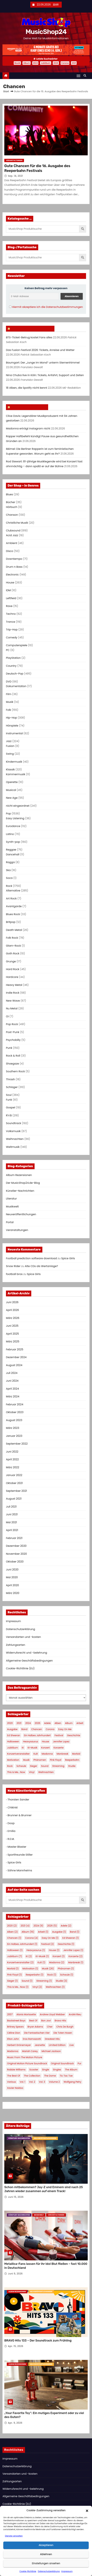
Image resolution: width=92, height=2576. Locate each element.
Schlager (12, 1087)
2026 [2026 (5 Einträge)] (37, 1723)
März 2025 (12, 1341)
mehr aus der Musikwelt (28, 407)
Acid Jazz (12, 535)
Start (6, 91)
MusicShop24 (46, 32)
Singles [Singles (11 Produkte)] (57, 2069)
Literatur (11, 1198)
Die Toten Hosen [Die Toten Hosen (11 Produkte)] (62, 2032)
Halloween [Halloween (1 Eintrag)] (13, 1741)
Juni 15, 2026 (16, 2197)
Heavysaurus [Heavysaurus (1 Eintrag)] (30, 1741)
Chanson (12, 515)
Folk (8, 710)
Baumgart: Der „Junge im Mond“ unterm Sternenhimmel (43, 362)
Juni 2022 (12, 1452)
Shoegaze (12, 1064)
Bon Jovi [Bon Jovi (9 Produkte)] (46, 2020)
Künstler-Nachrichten (20, 1191)
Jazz (9, 741)
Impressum (67, 2571)
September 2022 (17, 1444)
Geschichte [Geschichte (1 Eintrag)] (73, 1735)
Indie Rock (12, 993)
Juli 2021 (11, 1507)
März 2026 (12, 1318)
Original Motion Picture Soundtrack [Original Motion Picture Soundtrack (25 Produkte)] (27, 2063)
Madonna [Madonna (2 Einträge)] (47, 1753)
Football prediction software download (31, 1258)
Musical (11, 790)
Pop (8, 813)
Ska (8, 870)
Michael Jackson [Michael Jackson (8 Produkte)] (51, 2051)
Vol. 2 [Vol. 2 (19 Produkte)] (32, 2081)
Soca (9, 878)
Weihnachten (15, 1139)
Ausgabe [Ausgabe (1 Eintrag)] (12, 1729)
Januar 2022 (14, 1475)
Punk (9, 1048)
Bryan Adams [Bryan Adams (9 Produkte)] (35, 2026)
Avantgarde (14, 906)
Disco (9, 551)
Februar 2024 (14, 1404)
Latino (10, 834)
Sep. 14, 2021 (15, 176)
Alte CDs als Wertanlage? (41, 1266)
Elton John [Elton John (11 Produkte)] (13, 2039)
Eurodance (13, 826)
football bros (14, 1274)
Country (11, 666)
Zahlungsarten (15, 1645)
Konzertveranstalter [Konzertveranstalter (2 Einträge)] (18, 1753)
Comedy (11, 637)
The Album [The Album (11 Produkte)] (71, 2069)
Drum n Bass (14, 567)
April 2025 (12, 1334)
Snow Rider (13, 1266)
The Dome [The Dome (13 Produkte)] (50, 2075)
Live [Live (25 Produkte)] (71, 2045)
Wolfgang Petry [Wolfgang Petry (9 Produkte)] (72, 2081)
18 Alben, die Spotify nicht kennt (26, 388)
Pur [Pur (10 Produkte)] (79, 2063)
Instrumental (14, 733)
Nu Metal (12, 1008)
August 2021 (14, 1499)
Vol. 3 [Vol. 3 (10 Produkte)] (42, 2081)
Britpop (10, 922)
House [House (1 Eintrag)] (45, 1741)
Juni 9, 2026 (15, 2273)
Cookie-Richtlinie (27, 2571)
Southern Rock (15, 1071)
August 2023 (14, 1420)
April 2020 (12, 1585)
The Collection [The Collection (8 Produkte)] (32, 2075)
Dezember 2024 (16, 1357)
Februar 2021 (14, 1538)
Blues (9, 494)
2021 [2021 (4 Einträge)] (19, 1723)
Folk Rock (12, 938)
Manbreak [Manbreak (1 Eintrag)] (62, 1753)
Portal (10, 1222)
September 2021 (16, 1491)
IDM (8, 590)
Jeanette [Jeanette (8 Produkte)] (40, 2045)
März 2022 (12, 1467)
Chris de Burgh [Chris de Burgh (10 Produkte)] (64, 2026)
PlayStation (13, 658)
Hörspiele (12, 726)
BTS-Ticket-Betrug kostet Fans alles (29, 337)
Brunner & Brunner (19, 1815)
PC (8, 650)
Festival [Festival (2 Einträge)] (59, 1735)
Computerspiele (16, 645)
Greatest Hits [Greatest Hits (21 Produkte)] (52, 2039)
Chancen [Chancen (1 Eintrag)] (36, 1729)
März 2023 (12, 1428)
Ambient (11, 543)
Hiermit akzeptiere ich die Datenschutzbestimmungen (47, 307)
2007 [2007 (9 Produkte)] (10, 2014)
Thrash (10, 1079)
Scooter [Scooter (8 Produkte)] (33, 2069)
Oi (7, 1016)
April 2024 (12, 1389)
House (10, 582)
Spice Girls (68, 1258)
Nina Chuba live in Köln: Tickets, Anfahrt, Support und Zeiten (45, 375)
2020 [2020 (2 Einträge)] (10, 1723)
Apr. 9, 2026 (15, 2422)
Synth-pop (13, 842)
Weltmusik (13, 1147)
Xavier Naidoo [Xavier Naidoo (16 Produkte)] (15, 2088)
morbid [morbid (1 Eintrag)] (76, 1753)
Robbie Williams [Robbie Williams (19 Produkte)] (16, 2069)
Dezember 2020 (16, 1546)
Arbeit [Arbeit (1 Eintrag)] (79, 1723)
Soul (9, 1095)
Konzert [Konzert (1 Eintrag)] (45, 1747)
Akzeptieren (46, 2545)
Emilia (11, 1831)
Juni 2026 (12, 1302)
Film (8, 694)
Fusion (10, 746)
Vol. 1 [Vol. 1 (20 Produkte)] (22, 2081)
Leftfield (11, 598)
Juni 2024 (12, 1381)
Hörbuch (11, 507)
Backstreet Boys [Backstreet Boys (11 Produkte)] (16, 2020)
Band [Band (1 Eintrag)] (24, 1729)
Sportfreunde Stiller (20, 1855)
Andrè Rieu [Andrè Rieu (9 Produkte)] (75, 2014)
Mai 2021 (11, 1522)
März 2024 (12, 1396)
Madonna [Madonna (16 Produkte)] (12, 2051)
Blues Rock (13, 914)
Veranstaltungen (14, 160)
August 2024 (14, 1365)
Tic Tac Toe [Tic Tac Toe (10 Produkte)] (66, 2075)
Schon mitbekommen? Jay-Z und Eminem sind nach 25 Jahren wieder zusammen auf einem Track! (43, 2189)
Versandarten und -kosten (23, 1637)
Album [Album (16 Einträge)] (69, 1723)
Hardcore (12, 977)
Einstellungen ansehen (46, 2563)
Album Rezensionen (19, 1175)
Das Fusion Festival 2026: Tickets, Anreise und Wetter (40, 350)
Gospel (10, 1107)
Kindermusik (14, 762)
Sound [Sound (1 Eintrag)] (44, 1766)
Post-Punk (12, 1032)
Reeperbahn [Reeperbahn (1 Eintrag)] (72, 1760)
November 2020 (16, 1554)
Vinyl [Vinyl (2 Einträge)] (31, 1772)
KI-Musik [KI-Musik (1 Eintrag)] (32, 1747)
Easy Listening (15, 818)
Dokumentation (16, 686)
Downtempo (14, 559)
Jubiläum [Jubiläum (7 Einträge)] (12, 1747)
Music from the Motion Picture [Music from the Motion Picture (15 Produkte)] (24, 2057)
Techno (11, 614)
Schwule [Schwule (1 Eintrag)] (21, 1766)
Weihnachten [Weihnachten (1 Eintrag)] (46, 1772)
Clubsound (13, 530)
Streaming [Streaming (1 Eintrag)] (58, 1766)
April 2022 (12, 1459)
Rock (9, 886)
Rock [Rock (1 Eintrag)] (10, 1766)
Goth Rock (12, 953)
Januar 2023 (14, 1436)
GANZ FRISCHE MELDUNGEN (32, 328)
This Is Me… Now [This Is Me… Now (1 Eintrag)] (16, 1772)
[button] (87, 2510)
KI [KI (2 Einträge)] (23, 1747)
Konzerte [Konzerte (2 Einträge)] (59, 1747)
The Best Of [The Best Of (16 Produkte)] (13, 2075)
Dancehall (12, 854)
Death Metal (14, 930)
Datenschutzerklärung (49, 2571)
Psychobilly (13, 1040)
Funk (9, 1100)
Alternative (13, 890)
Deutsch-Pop (14, 674)
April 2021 (12, 1530)
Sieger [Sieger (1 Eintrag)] (33, 1766)
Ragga (10, 862)
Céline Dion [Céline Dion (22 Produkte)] (13, 2032)
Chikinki (12, 1807)
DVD (8, 681)
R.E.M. (10, 1839)
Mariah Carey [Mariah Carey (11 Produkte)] (30, 2051)
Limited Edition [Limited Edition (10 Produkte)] (57, 2045)
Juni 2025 (12, 1326)
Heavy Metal (14, 985)
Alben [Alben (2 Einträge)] (58, 1723)
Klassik (10, 769)
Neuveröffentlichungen (21, 1214)
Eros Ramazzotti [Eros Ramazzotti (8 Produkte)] (32, 2039)
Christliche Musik (17, 523)
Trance (10, 622)
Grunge (11, 961)
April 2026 (12, 1310)
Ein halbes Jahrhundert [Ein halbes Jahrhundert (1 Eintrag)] (37, 1735)
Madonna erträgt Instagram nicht (28, 428)
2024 (35, 63)
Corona (65, 63)
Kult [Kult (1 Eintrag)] (35, 1753)
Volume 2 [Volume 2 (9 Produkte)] (54, 2081)
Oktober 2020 (14, 1561)
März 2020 (12, 1593)
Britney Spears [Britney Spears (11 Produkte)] (15, 2026)
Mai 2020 (12, 1577)
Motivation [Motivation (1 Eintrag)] (13, 1760)
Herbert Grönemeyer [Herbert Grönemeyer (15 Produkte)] (19, 2045)
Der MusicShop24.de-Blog (23, 1183)
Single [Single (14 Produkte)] (45, 2069)
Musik (17, 63)
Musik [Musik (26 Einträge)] (26, 1760)
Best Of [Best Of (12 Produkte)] (33, 2020)
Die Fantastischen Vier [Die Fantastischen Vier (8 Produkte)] (37, 2032)
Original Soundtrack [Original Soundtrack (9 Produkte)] (62, 2063)
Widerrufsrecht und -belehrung (26, 1653)
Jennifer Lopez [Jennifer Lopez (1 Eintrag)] (61, 1741)
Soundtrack (13, 1123)
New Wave (13, 1001)
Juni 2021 (12, 1514)
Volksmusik (13, 1131)
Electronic (12, 574)
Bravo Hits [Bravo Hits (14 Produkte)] (60, 2020)
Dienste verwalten (14, 2535)
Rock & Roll (13, 1056)
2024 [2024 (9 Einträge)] (28, 1723)
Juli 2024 (11, 1373)
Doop (11, 1823)
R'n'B (9, 1115)
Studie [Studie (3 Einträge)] (71, 1766)
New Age (12, 798)
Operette (12, 782)
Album (26, 63)
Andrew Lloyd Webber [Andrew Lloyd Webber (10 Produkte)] (52, 2014)
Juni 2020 (12, 1569)
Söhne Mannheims (19, 1870)
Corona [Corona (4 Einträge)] (50, 1729)
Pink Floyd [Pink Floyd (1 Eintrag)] (55, 1760)
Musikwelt (12, 1206)
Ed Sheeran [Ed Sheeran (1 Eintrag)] (13, 1735)
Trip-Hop (12, 629)
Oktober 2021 (14, 1483)
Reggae (11, 850)
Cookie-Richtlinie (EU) (20, 1668)
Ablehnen (46, 2554)
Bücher (10, 502)
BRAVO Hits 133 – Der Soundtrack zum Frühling (37, 2340)
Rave (9, 606)
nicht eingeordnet (17, 806)
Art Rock (11, 898)
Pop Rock (12, 1024)
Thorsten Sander (18, 1799)
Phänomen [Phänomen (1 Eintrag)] (39, 1760)
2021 (74, 63)
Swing (10, 754)
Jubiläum (45, 63)
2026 (55, 63)
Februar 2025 (14, 1349)
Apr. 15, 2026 (15, 2346)
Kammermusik (15, 774)
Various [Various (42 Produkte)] (11, 2081)
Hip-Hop (11, 718)
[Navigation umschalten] (78, 75)
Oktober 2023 (14, 1412)
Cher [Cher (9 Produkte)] (49, 2026)
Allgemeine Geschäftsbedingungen (29, 1661)
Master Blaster (16, 1847)
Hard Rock (12, 969)
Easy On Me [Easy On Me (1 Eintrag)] (64, 1729)
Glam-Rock (13, 946)
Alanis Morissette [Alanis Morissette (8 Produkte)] (26, 2014)
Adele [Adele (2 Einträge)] (47, 1723)
